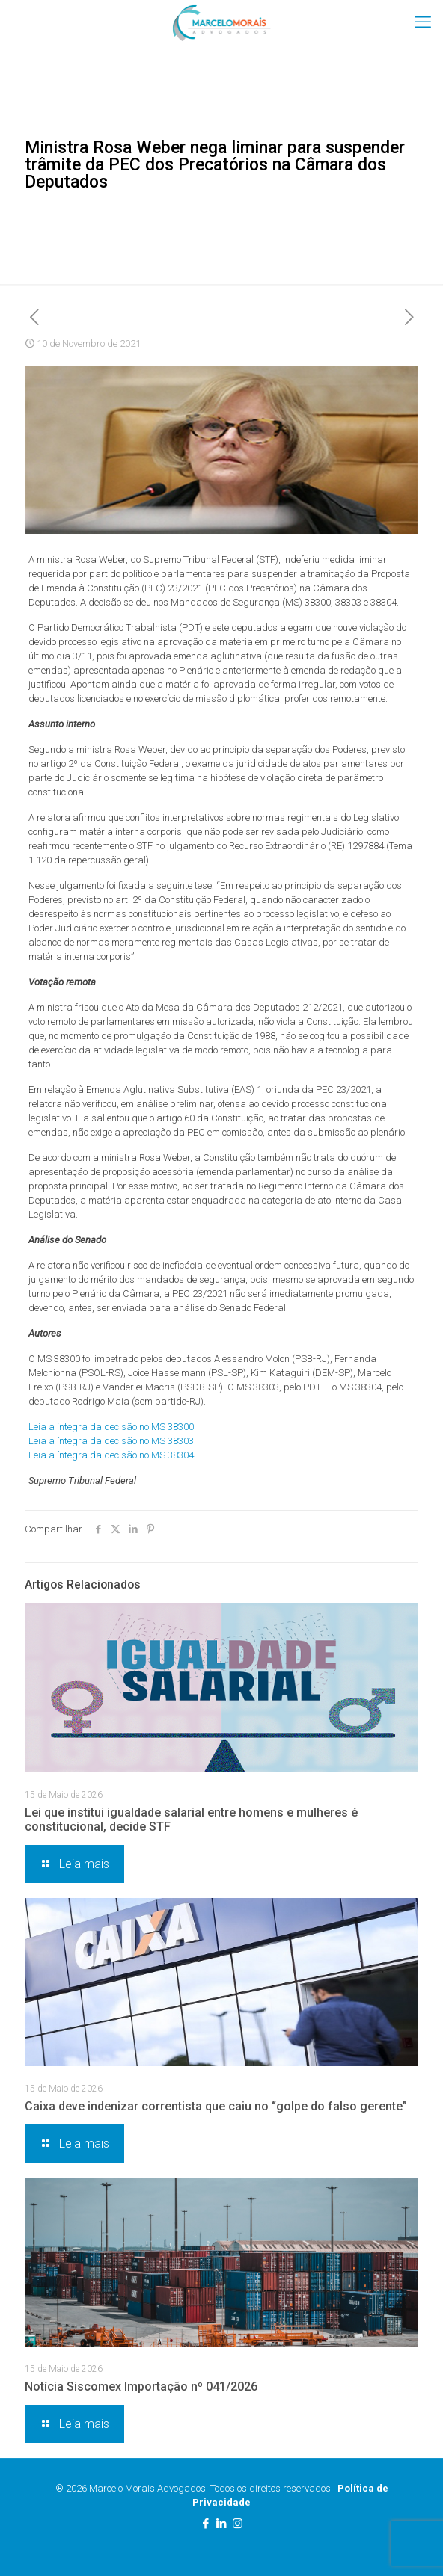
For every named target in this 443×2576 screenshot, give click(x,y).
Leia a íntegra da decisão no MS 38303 (111, 1440)
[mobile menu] (423, 22)
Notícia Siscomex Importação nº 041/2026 (141, 2386)
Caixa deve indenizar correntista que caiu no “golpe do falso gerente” (216, 2106)
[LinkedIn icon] (221, 2523)
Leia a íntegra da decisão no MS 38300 (111, 1426)
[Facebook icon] (206, 2523)
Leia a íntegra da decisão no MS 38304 (111, 1455)
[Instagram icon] (237, 2523)
